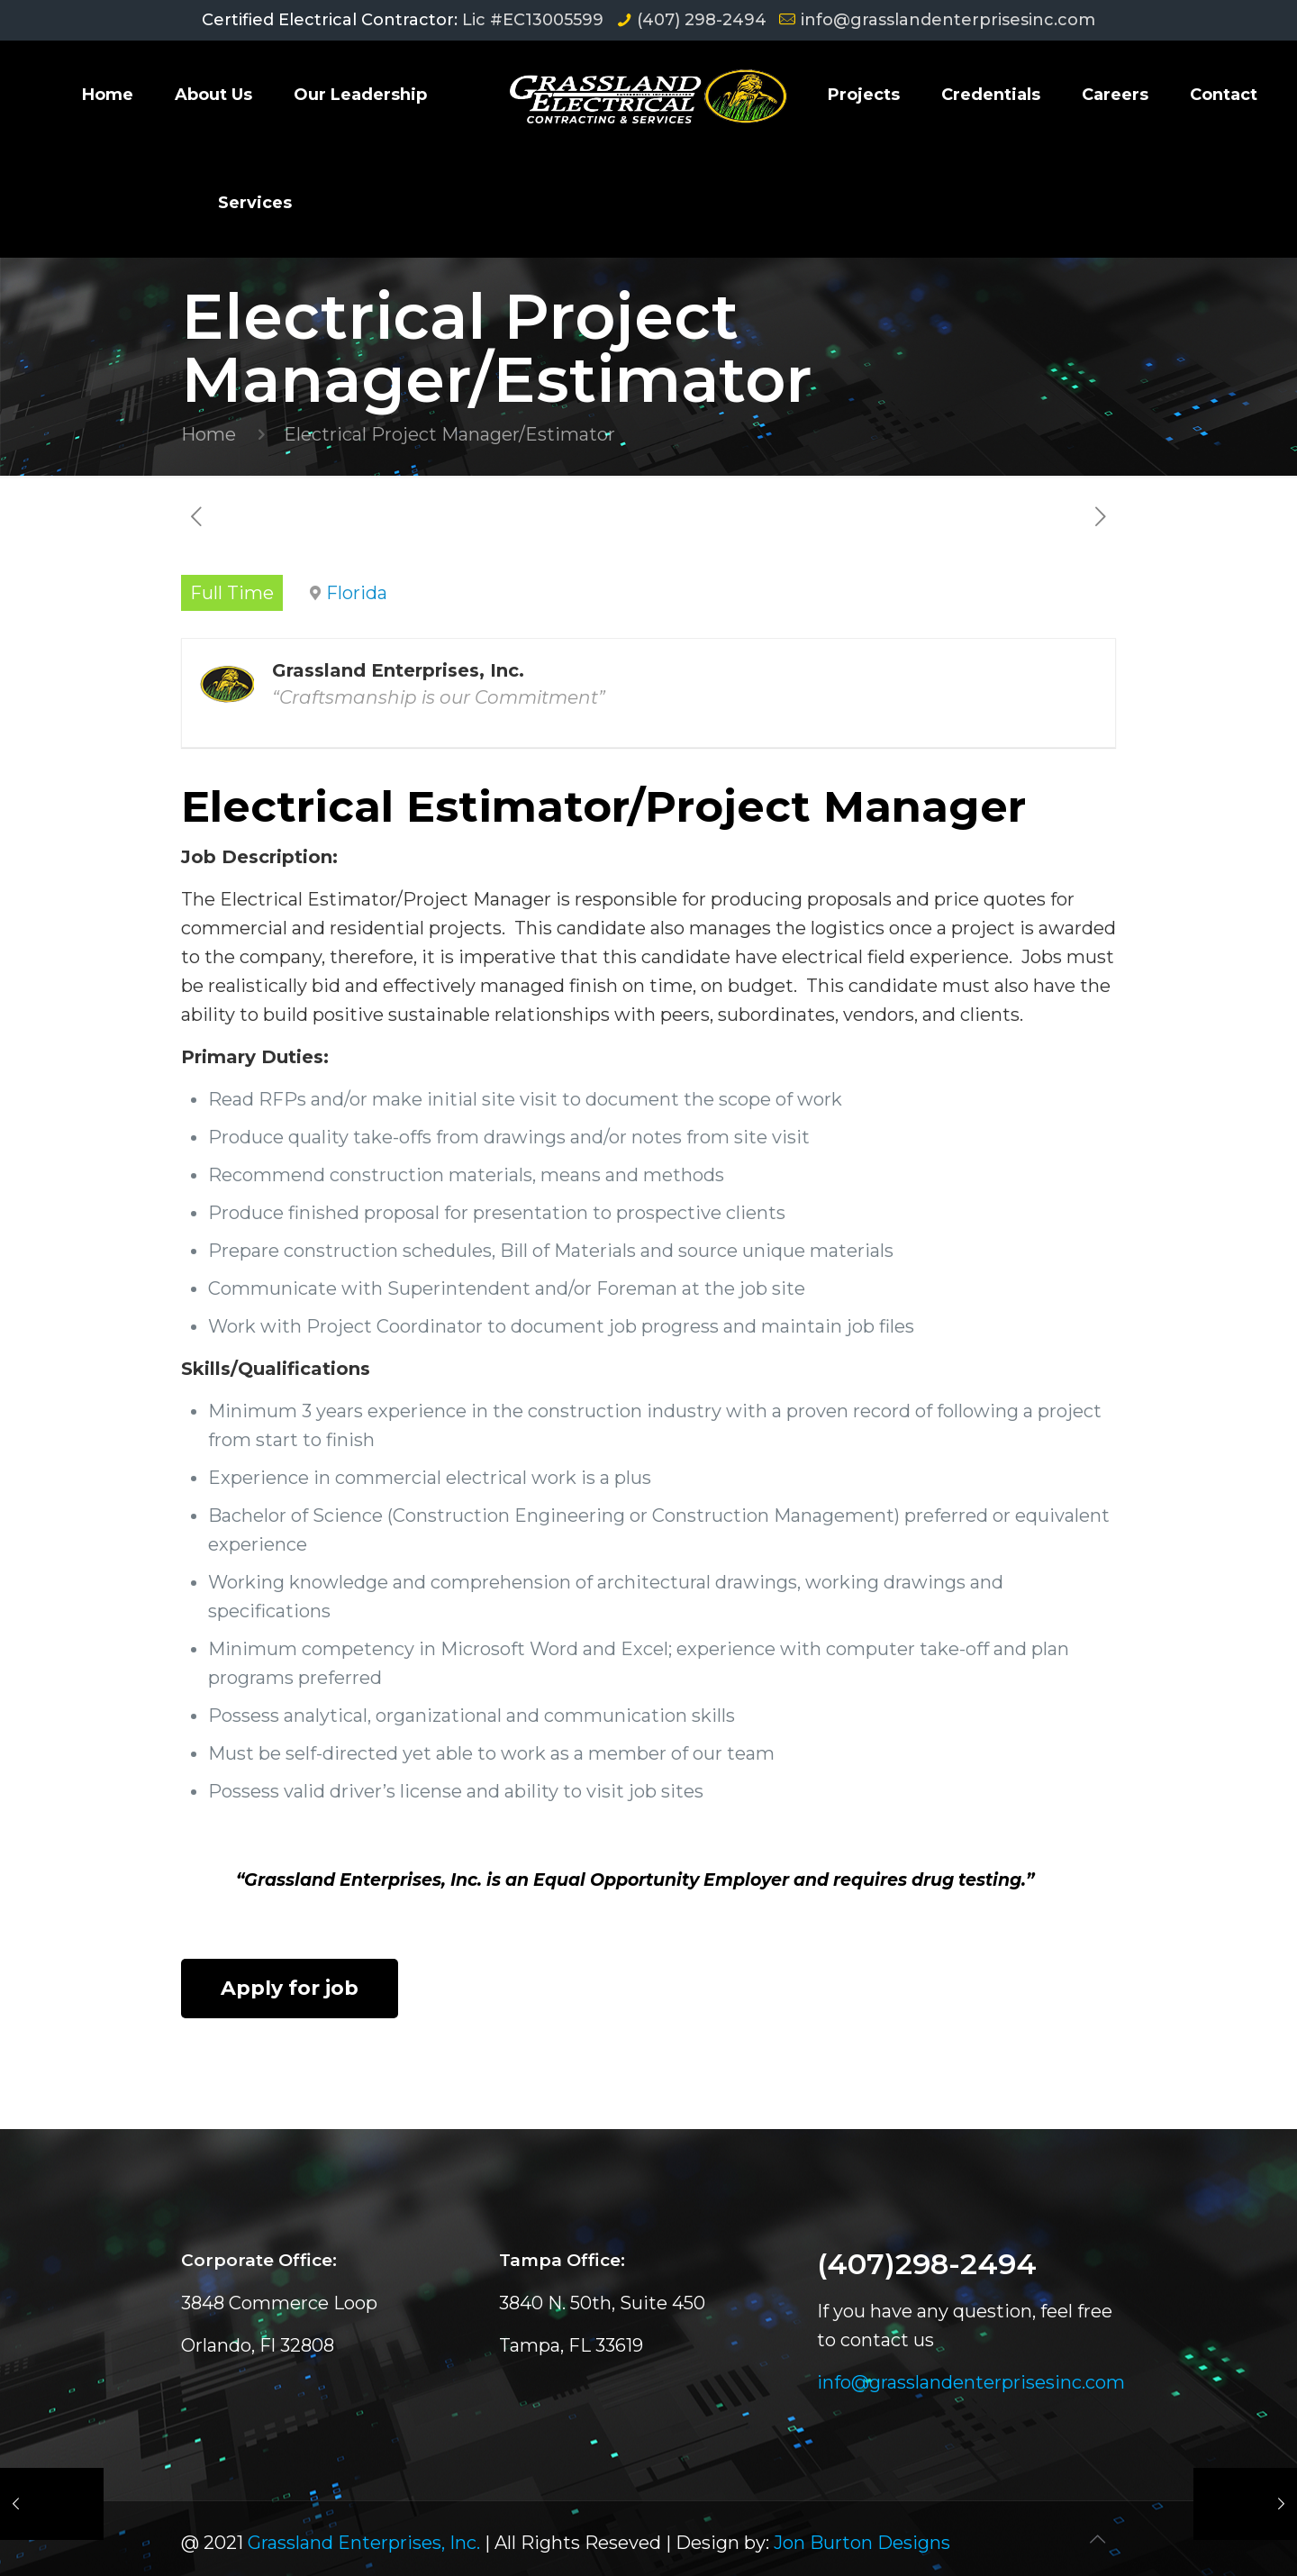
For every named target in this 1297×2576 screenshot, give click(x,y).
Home (208, 434)
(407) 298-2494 (701, 20)
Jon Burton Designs (862, 2542)
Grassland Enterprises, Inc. (364, 2542)
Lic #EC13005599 (532, 20)
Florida (356, 593)
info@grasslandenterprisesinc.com (948, 20)
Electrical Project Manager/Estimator (449, 434)
